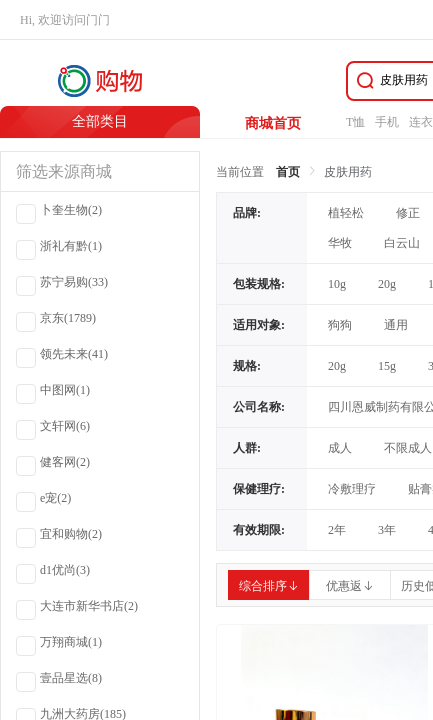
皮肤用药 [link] (348, 172)
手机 (387, 122)
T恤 (355, 122)
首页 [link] (288, 172)
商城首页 (273, 123)
